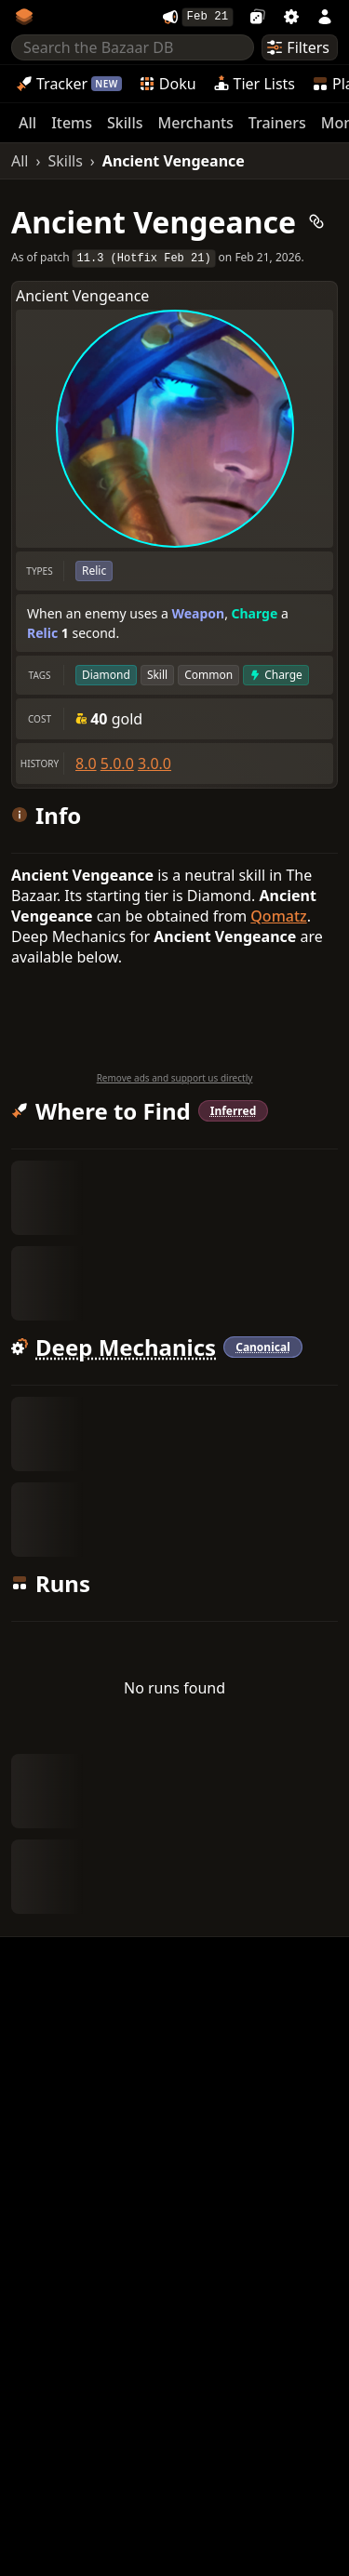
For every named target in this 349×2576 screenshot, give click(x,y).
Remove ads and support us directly (175, 1080)
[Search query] (132, 50)
